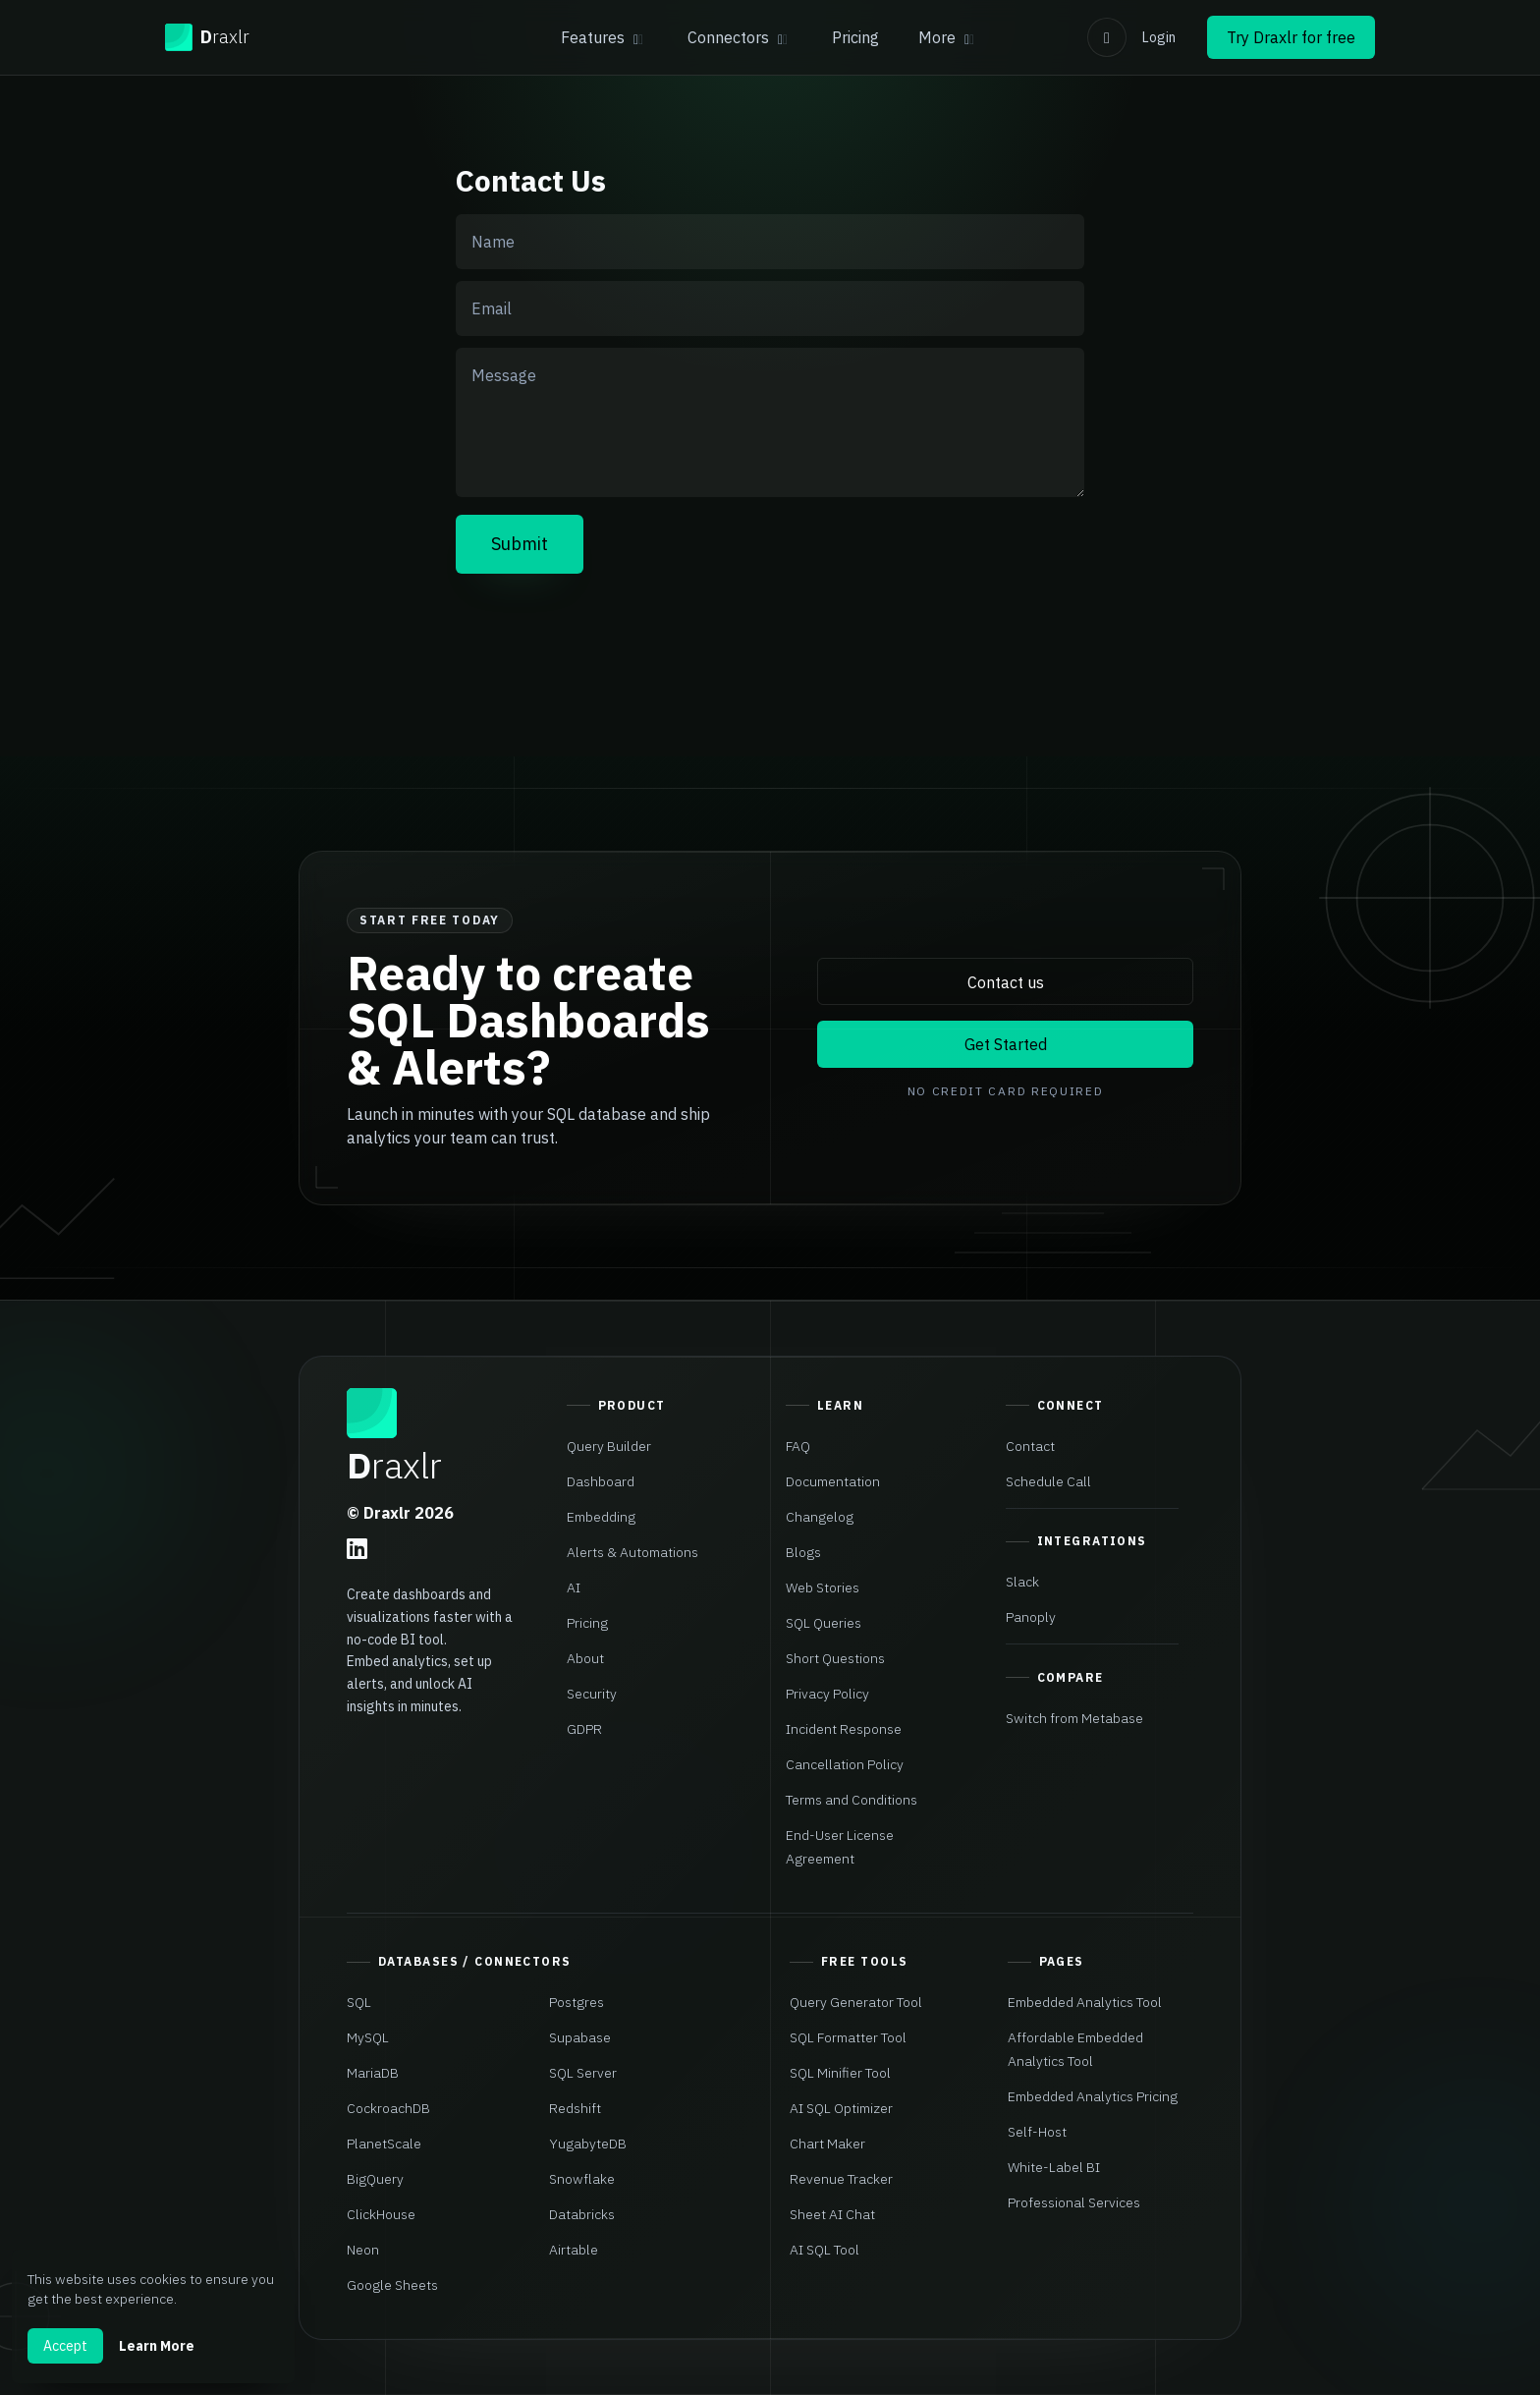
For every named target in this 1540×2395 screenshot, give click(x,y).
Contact (1030, 1446)
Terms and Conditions (851, 1800)
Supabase (580, 2037)
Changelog (819, 1517)
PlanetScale (384, 2143)
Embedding (601, 1517)
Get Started (1005, 1044)
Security (592, 1693)
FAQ (798, 1446)
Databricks (582, 2214)
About (585, 1658)
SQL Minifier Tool (840, 2073)
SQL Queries (823, 1623)
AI (573, 1587)
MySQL (368, 2037)
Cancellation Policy (845, 1764)
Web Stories (822, 1587)
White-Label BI (1054, 2167)
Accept (65, 2346)
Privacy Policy (827, 1693)
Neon (363, 2249)
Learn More (156, 2346)
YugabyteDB (588, 2143)
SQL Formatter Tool (848, 2037)
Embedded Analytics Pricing (1093, 2096)
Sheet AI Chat (832, 2214)
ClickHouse (381, 2214)
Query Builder (609, 1446)
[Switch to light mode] (1107, 37)
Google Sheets (392, 2285)
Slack (1022, 1581)
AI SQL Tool (824, 2249)
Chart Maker (827, 2143)
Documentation (833, 1481)
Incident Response (844, 1729)
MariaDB (373, 2073)
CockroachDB (388, 2108)
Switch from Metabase (1074, 1718)
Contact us (1005, 982)
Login (1159, 37)
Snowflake (582, 2179)
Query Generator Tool (856, 2002)
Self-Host (1037, 2132)
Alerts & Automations (632, 1552)
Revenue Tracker (841, 2179)
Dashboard (600, 1481)
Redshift (575, 2108)
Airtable (573, 2249)
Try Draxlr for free (1291, 37)
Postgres (576, 2002)
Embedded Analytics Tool (1085, 2002)
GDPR (584, 1729)
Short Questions (835, 1658)
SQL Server (583, 2073)
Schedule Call (1048, 1481)
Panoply (1031, 1617)
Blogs (803, 1552)
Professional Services (1074, 2202)
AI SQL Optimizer (841, 2108)
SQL (359, 2002)
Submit (519, 543)
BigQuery (375, 2179)
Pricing (855, 37)
